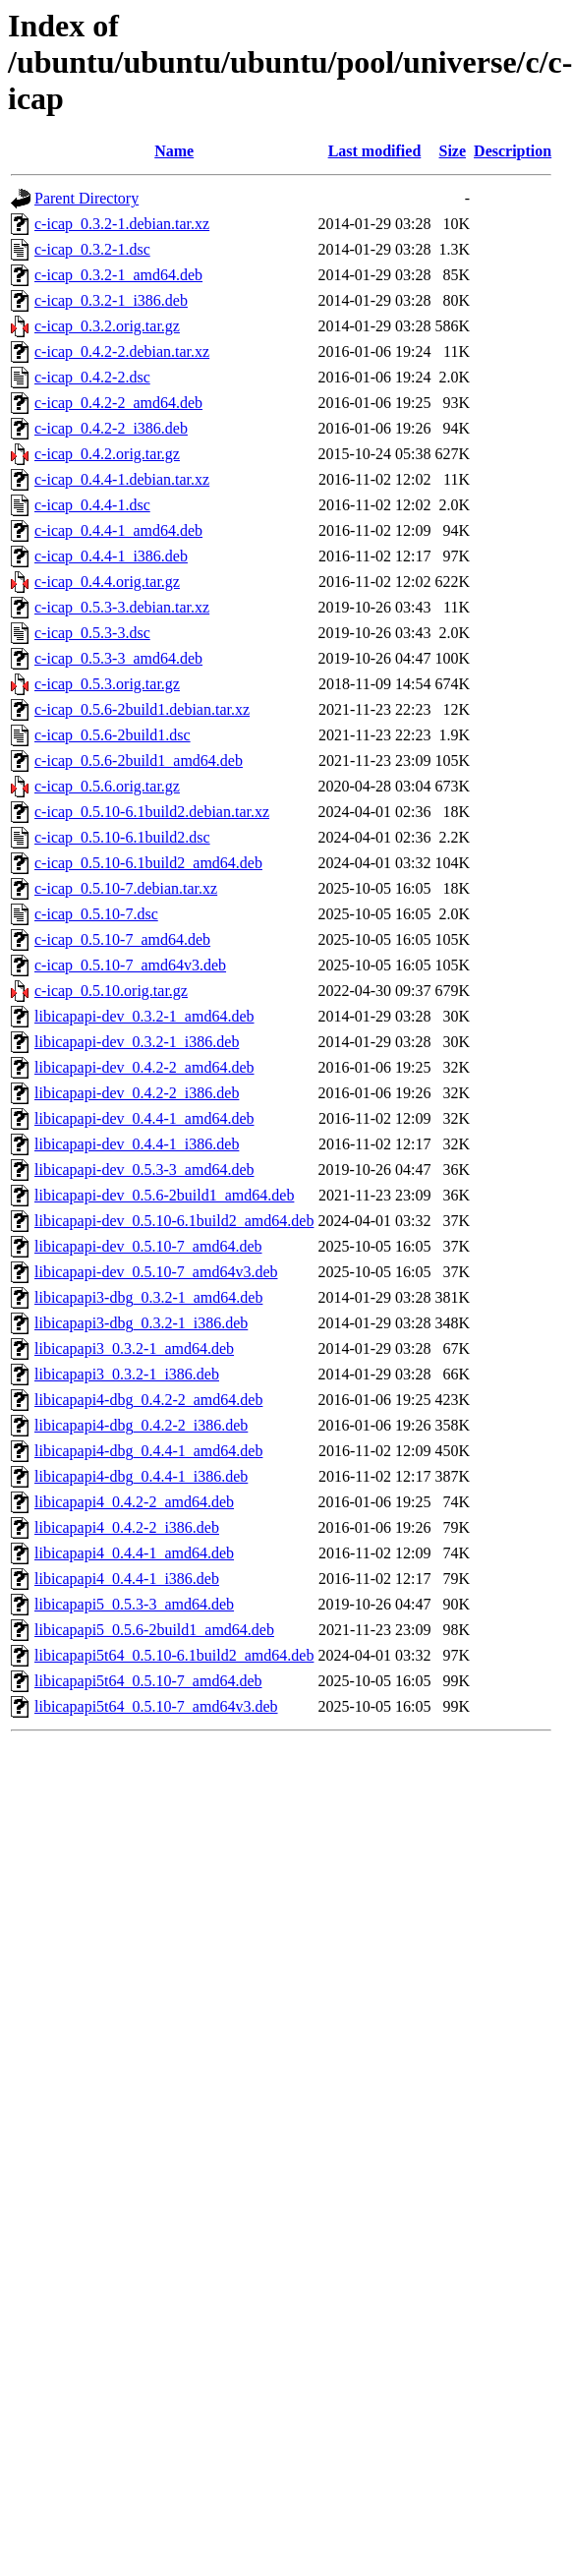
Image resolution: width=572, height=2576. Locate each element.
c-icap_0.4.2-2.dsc (92, 377)
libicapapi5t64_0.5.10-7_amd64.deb (148, 1680)
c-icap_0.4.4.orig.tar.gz (107, 581)
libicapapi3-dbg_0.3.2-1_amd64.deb (148, 1297)
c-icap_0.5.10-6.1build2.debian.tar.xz (151, 811)
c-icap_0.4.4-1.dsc (92, 505)
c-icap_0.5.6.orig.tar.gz (107, 786)
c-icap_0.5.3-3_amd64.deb (118, 658)
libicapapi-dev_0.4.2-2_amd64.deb (144, 1067)
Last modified (375, 151)
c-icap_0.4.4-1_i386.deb (111, 556)
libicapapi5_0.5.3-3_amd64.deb (134, 1604)
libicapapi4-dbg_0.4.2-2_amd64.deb (148, 1399)
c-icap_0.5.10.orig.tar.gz (111, 990)
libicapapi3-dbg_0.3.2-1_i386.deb (141, 1323)
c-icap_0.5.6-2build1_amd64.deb (138, 760)
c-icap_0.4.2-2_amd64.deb (118, 402)
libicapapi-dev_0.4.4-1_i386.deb (136, 1144)
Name (174, 151)
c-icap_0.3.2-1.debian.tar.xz (121, 223)
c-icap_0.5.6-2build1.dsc (112, 735)
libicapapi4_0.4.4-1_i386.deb (126, 1578)
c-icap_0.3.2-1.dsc (92, 249)
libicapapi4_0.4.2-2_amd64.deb (134, 1501)
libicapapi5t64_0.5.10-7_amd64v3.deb (156, 1706)
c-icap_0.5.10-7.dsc (96, 914)
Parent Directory (86, 198)
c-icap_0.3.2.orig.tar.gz (107, 326)
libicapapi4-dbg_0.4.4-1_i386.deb (141, 1476)
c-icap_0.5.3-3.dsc (92, 632)
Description (512, 151)
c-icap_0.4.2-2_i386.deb (111, 428)
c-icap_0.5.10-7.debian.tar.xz (125, 888)
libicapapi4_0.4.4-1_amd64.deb (134, 1553)
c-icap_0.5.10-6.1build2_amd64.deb (148, 862)
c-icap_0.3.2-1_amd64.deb (118, 274)
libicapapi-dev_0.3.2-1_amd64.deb (144, 1016)
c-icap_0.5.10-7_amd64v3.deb (130, 965)
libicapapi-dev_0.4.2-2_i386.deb (136, 1092)
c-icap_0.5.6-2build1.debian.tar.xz (142, 709)
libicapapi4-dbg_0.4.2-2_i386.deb (141, 1425)
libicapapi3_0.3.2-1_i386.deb (126, 1374)
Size (453, 151)
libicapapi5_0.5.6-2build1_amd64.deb (154, 1629)
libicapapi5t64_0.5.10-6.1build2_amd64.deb (174, 1655)
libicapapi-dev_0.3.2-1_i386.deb (136, 1041)
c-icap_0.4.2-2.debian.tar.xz (121, 351)
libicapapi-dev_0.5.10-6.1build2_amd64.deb (174, 1220)
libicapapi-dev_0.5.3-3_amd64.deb (144, 1169)
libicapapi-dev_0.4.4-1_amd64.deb (144, 1118)
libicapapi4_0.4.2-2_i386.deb (126, 1527)
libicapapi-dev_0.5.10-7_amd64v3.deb (156, 1271)
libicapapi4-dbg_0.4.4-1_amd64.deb (148, 1450)
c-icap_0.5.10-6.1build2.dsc (122, 837)
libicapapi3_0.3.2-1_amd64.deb (134, 1348)
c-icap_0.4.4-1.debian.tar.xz (121, 479)
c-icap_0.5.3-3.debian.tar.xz (121, 607)
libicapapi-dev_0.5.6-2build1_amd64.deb (164, 1195)
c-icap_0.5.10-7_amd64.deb (122, 939)
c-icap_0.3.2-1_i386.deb (111, 300)
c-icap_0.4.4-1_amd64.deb (118, 530)
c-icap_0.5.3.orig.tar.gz (107, 683)
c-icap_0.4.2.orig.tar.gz (107, 453)
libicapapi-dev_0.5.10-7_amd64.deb (148, 1246)
